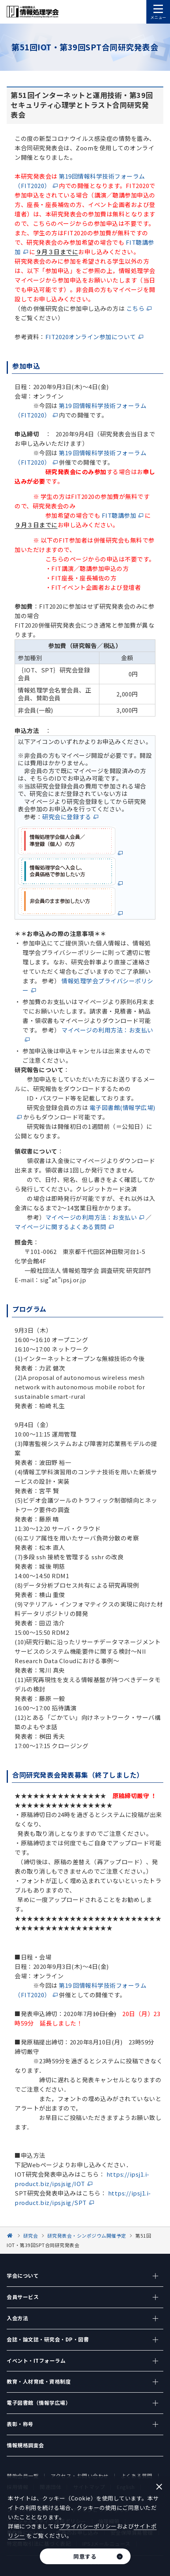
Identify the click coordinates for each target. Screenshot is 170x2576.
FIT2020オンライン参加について (90, 336)
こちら (135, 308)
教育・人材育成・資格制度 (39, 2381)
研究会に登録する (66, 817)
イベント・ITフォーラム (36, 2360)
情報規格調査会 (25, 2445)
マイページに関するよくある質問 (60, 1226)
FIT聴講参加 (119, 515)
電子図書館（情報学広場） (39, 2402)
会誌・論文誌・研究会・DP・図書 (48, 2339)
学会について (23, 2275)
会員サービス (23, 2297)
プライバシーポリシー (88, 2526)
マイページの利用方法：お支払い (91, 1217)
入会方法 (17, 2318)
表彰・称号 (20, 2424)
